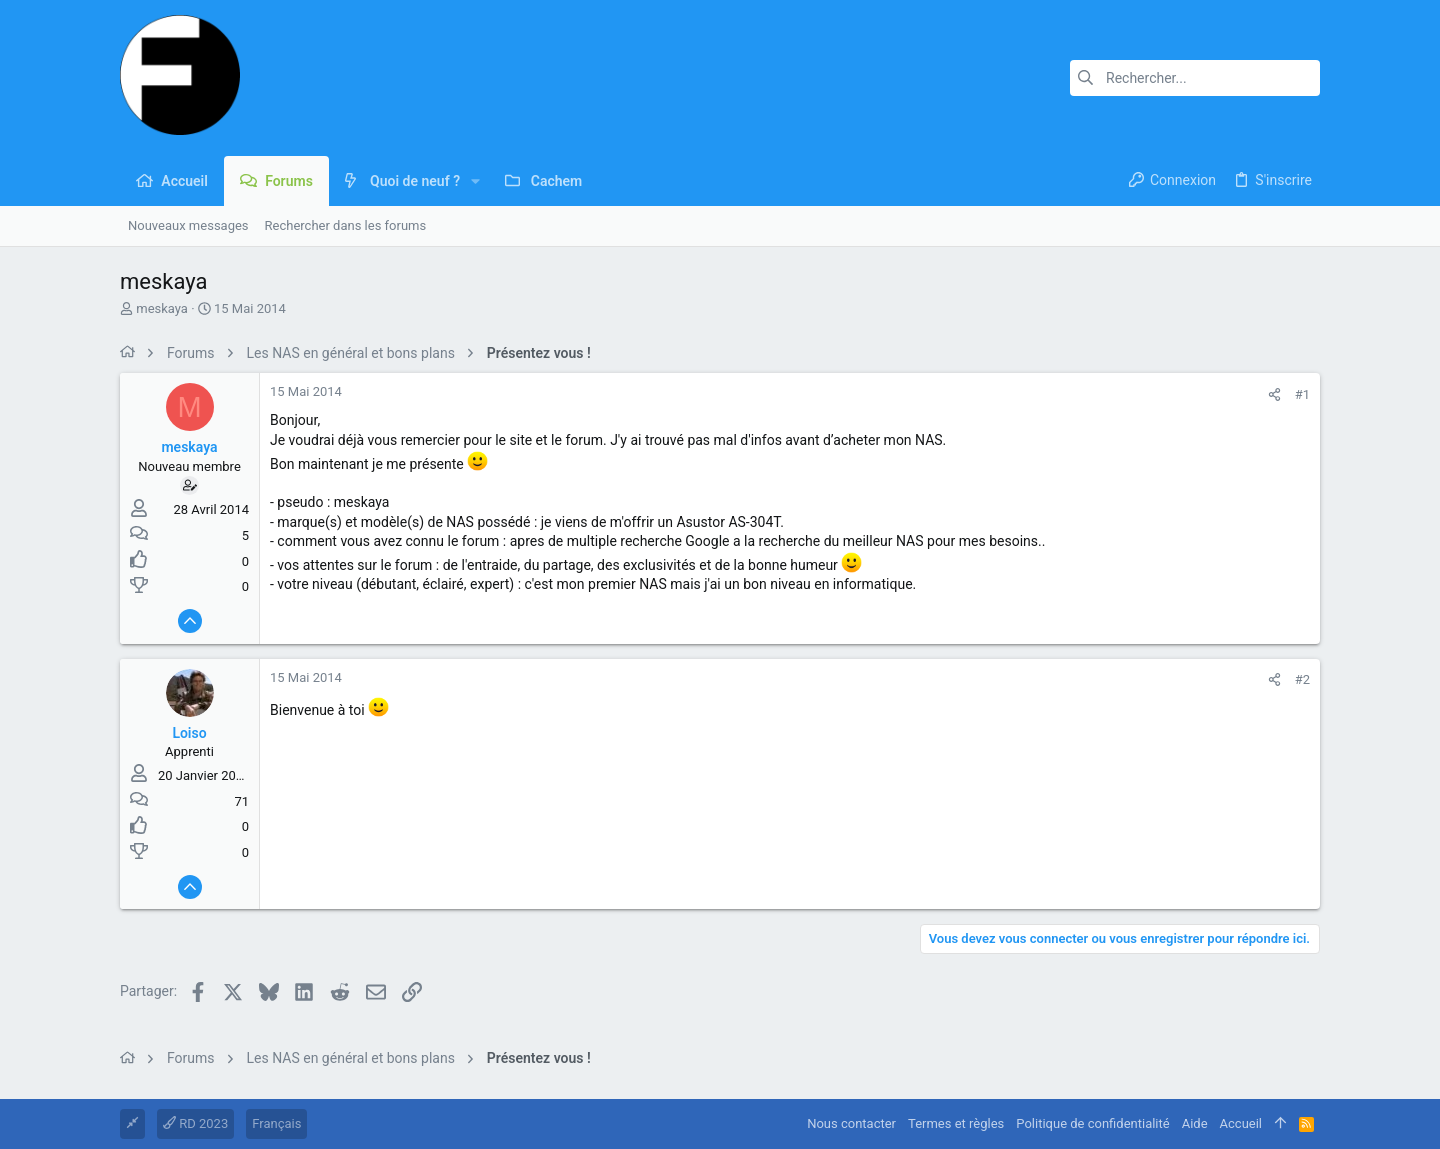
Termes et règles (956, 1123)
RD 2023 (195, 1123)
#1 (1302, 394)
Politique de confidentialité (1092, 1123)
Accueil (1241, 1123)
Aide (1195, 1123)
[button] (475, 181)
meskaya (162, 308)
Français (276, 1123)
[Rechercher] (1195, 78)
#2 (1302, 679)
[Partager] (1274, 394)
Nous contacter (851, 1123)
